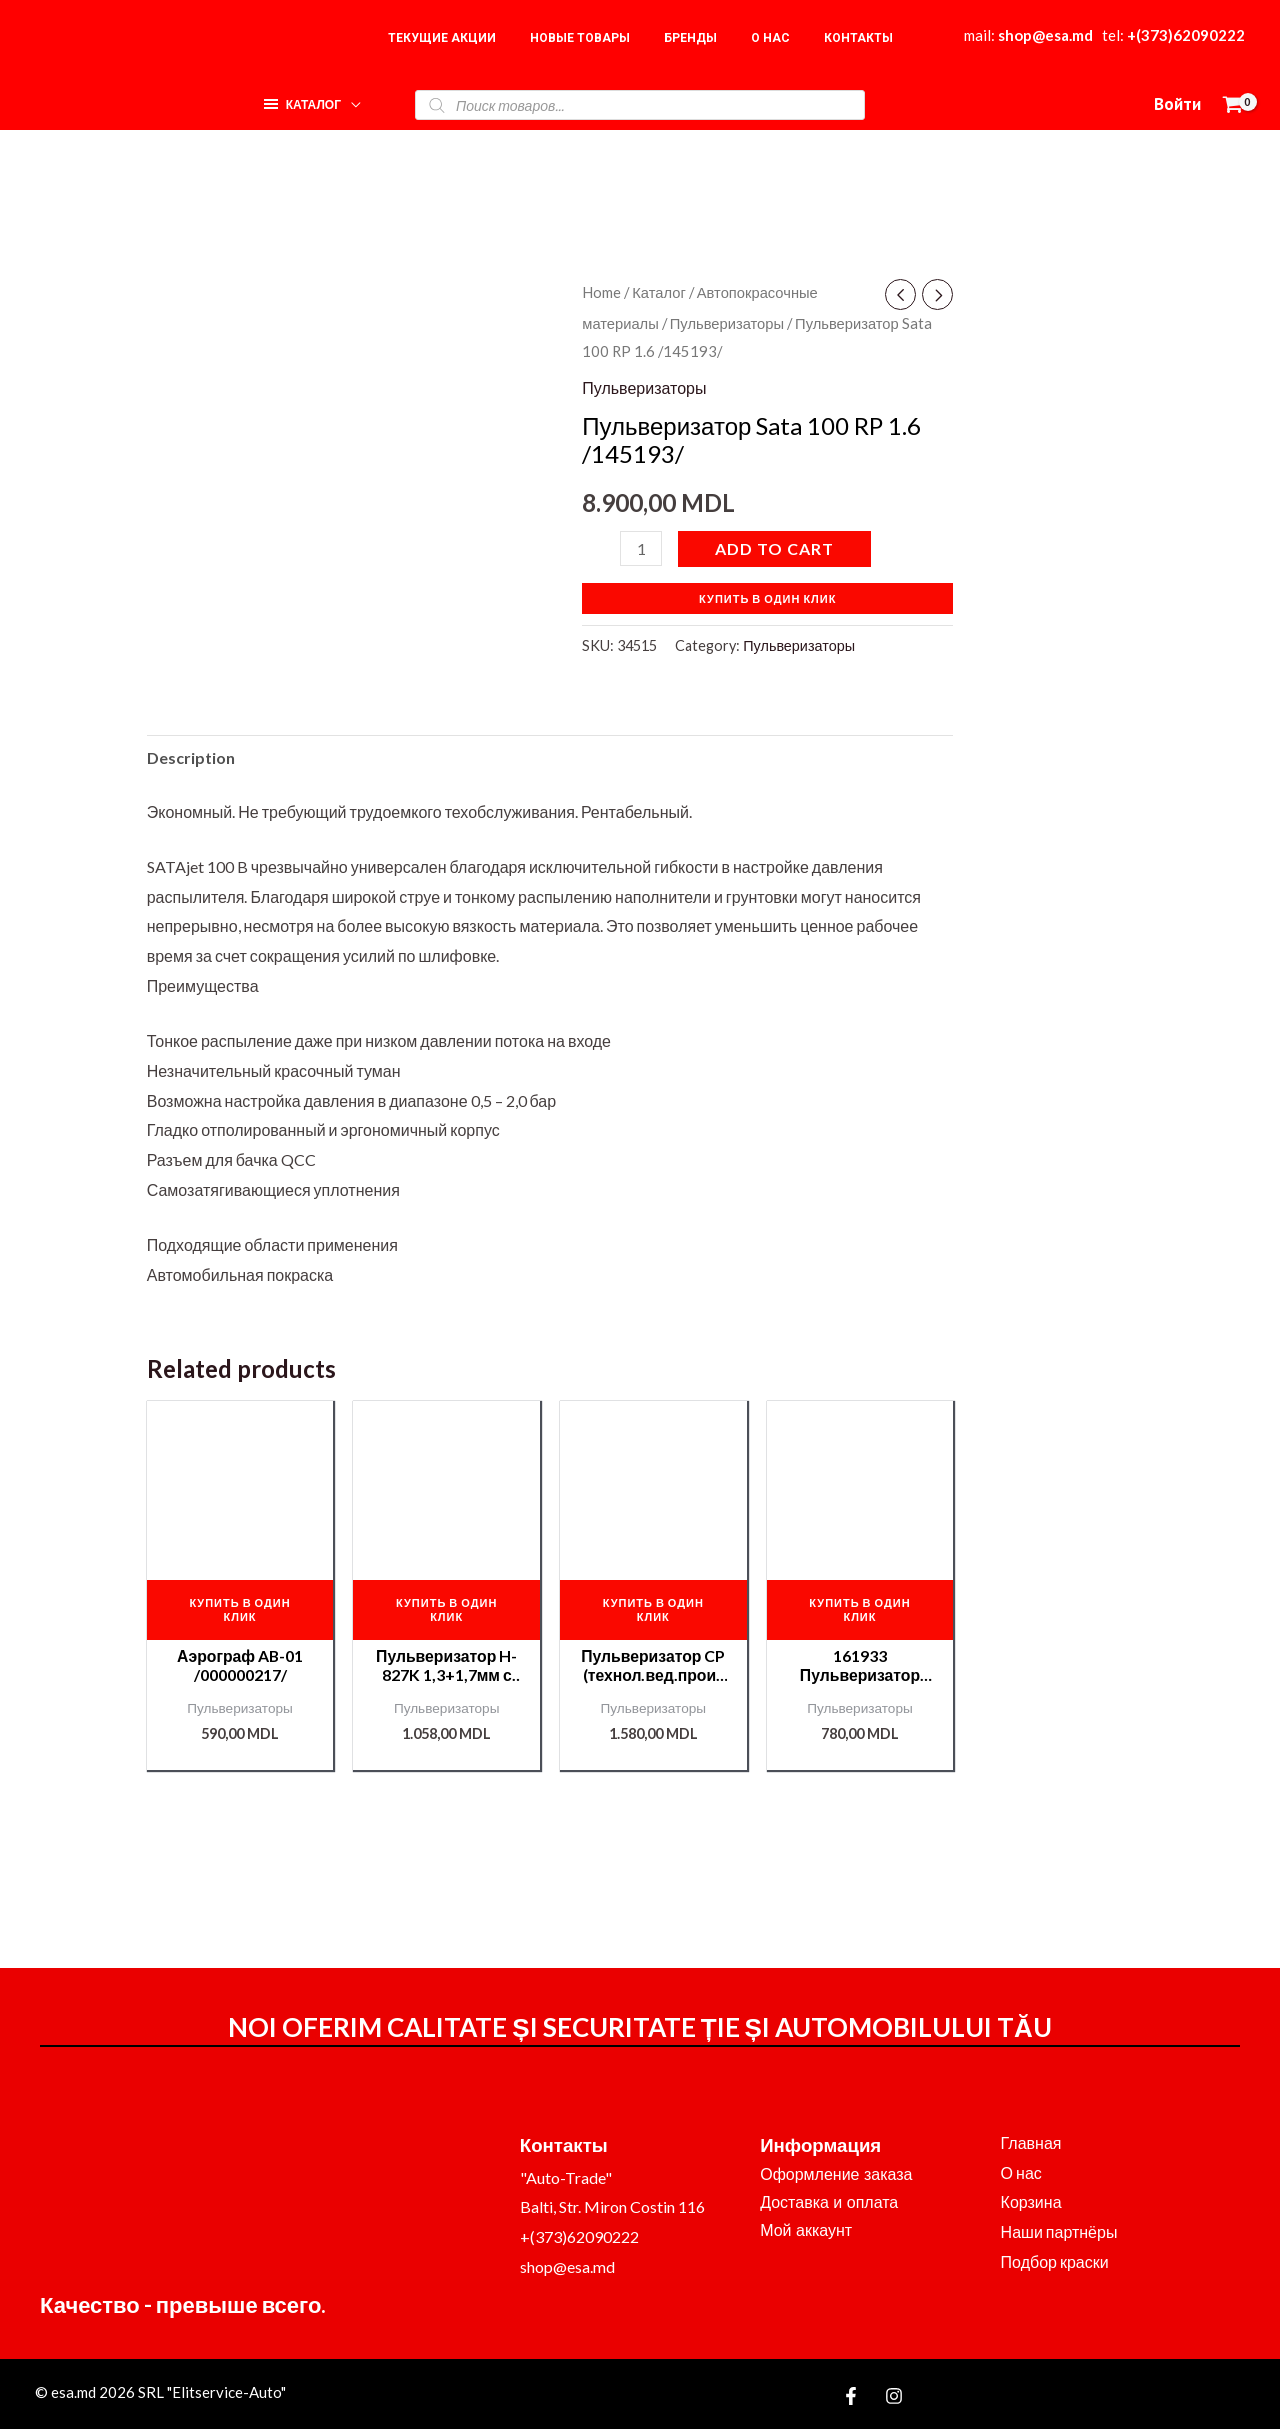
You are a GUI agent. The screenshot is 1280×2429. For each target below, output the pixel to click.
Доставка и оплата (829, 2202)
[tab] (191, 758)
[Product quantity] (641, 548)
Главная (1031, 2142)
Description (191, 757)
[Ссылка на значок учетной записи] (1177, 105)
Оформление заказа (836, 2174)
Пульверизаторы (727, 323)
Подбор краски (1055, 2261)
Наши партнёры (1059, 2231)
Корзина (1031, 2202)
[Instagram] (894, 2396)
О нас (1021, 2172)
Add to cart (774, 548)
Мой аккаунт (806, 2230)
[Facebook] (851, 2396)
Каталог (659, 292)
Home (601, 292)
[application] (351, 99)
